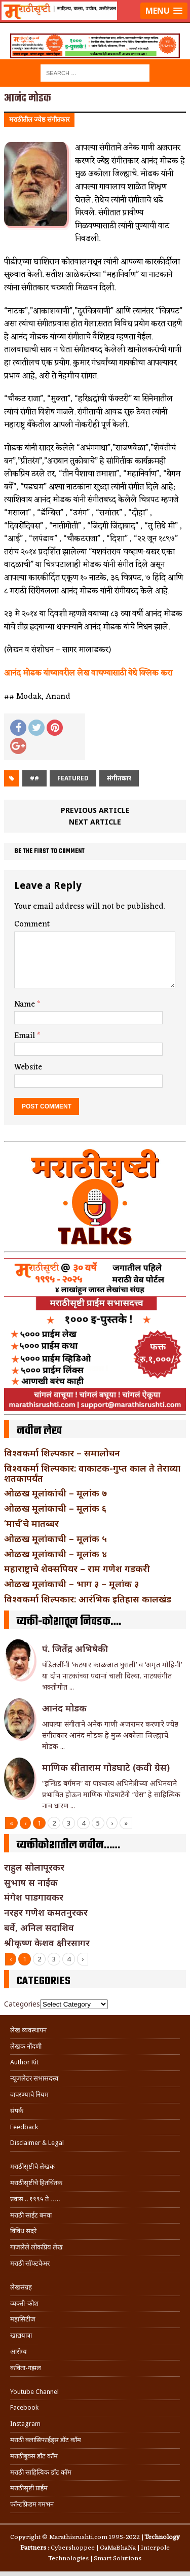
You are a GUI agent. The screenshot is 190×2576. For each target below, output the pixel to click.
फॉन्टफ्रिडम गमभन (32, 2504)
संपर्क (16, 2111)
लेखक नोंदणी (26, 2046)
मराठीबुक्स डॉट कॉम (34, 2456)
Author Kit (24, 2062)
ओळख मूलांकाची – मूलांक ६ (55, 1508)
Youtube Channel (34, 2391)
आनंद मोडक (64, 1708)
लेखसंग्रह (21, 2287)
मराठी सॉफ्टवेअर (30, 2263)
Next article (95, 822)
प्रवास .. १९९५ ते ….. (35, 2199)
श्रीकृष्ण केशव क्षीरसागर (47, 1943)
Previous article (95, 810)
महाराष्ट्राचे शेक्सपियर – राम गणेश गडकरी (77, 1568)
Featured (73, 778)
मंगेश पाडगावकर (33, 1897)
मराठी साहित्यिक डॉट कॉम (40, 2472)
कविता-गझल (25, 2368)
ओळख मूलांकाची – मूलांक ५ (55, 1538)
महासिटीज (22, 2319)
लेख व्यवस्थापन (28, 2030)
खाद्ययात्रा (21, 2335)
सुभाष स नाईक (31, 1882)
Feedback (24, 2127)
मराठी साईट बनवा (31, 2215)
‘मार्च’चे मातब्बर (31, 1523)
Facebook (24, 2407)
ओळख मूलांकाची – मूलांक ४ (55, 1554)
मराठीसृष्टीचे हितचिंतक (36, 2183)
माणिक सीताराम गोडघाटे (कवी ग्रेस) (106, 1767)
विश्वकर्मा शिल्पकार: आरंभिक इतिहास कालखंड (87, 1599)
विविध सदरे (23, 2231)
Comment (32, 924)
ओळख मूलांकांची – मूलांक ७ (55, 1493)
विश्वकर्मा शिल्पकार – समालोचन (62, 1453)
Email (25, 1036)
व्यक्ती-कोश (24, 2303)
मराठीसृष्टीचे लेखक (32, 2166)
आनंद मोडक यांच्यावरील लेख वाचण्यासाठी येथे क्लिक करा (88, 673)
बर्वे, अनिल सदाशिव (39, 1927)
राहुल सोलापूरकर (34, 1867)
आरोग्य (18, 2351)
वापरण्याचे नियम (29, 2094)
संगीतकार (119, 778)
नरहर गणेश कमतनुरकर (46, 1912)
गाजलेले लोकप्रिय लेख (36, 2247)
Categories (22, 2004)
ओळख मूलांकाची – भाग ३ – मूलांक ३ (71, 1584)
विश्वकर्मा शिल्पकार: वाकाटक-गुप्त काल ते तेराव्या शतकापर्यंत (92, 1473)
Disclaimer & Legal (37, 2142)
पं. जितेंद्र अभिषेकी (75, 1648)
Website (28, 1067)
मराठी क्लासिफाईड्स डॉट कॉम (45, 2440)
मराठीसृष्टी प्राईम (29, 2488)
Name (25, 1004)
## (34, 778)
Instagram (25, 2423)
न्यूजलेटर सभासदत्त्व (34, 2078)
